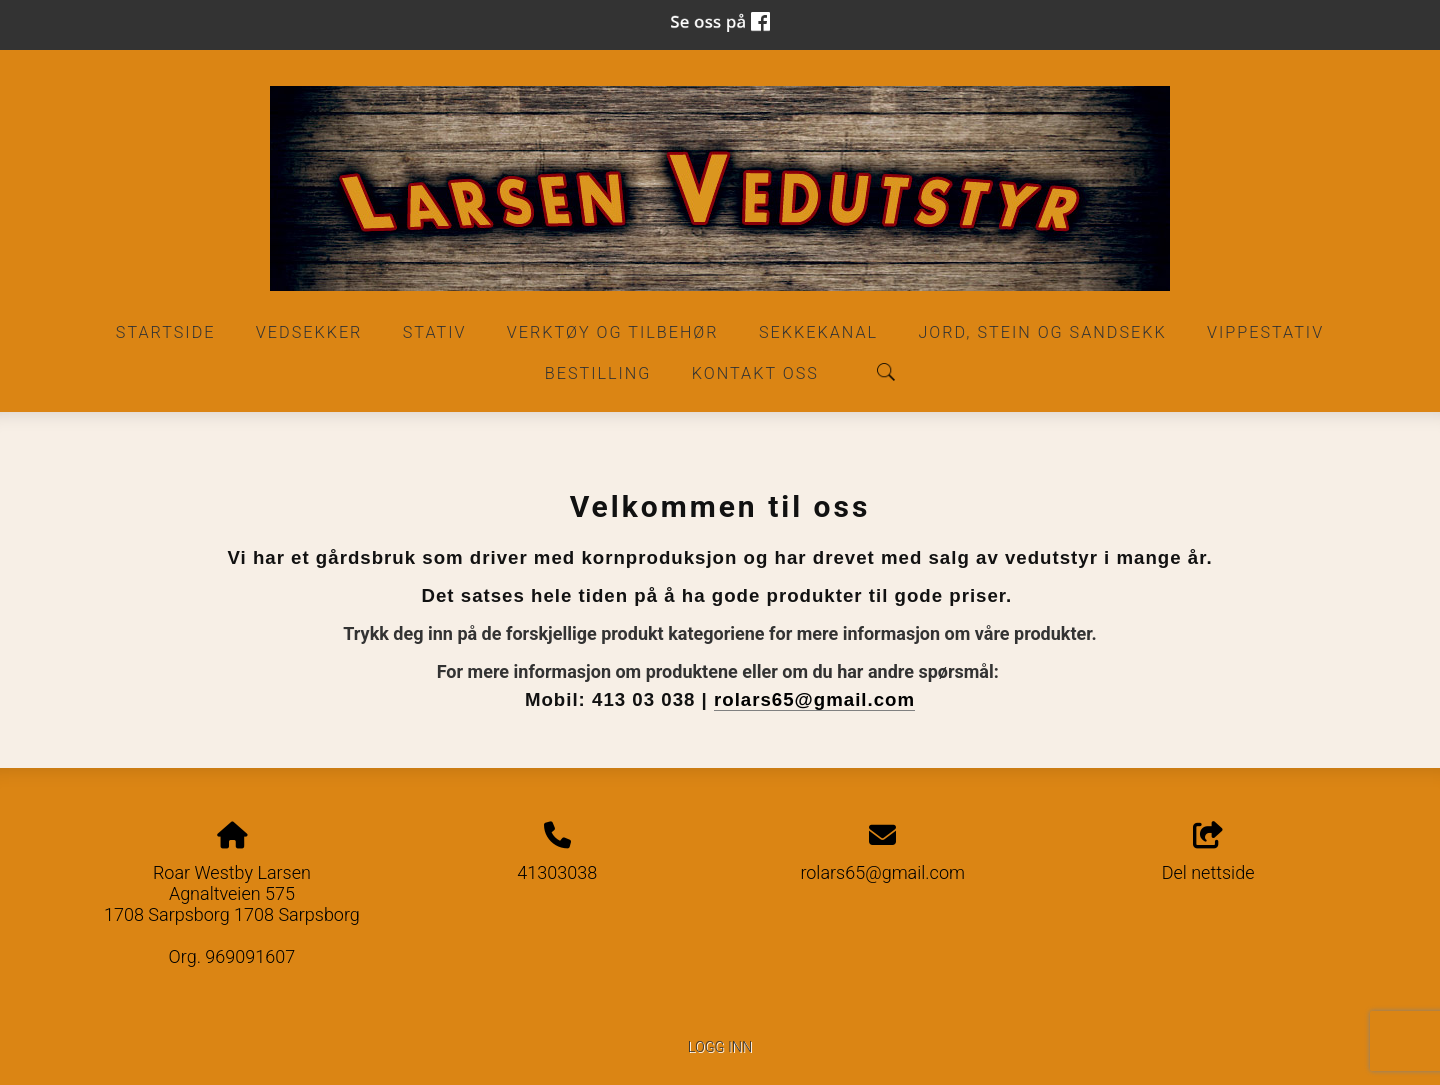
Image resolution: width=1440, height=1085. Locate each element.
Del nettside (1208, 853)
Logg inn (720, 1047)
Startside (166, 332)
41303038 (557, 872)
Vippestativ (1265, 332)
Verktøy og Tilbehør (613, 332)
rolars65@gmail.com (814, 699)
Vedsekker (309, 332)
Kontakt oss (755, 373)
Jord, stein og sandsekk (1042, 332)
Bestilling (598, 373)
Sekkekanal (818, 332)
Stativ (435, 332)
